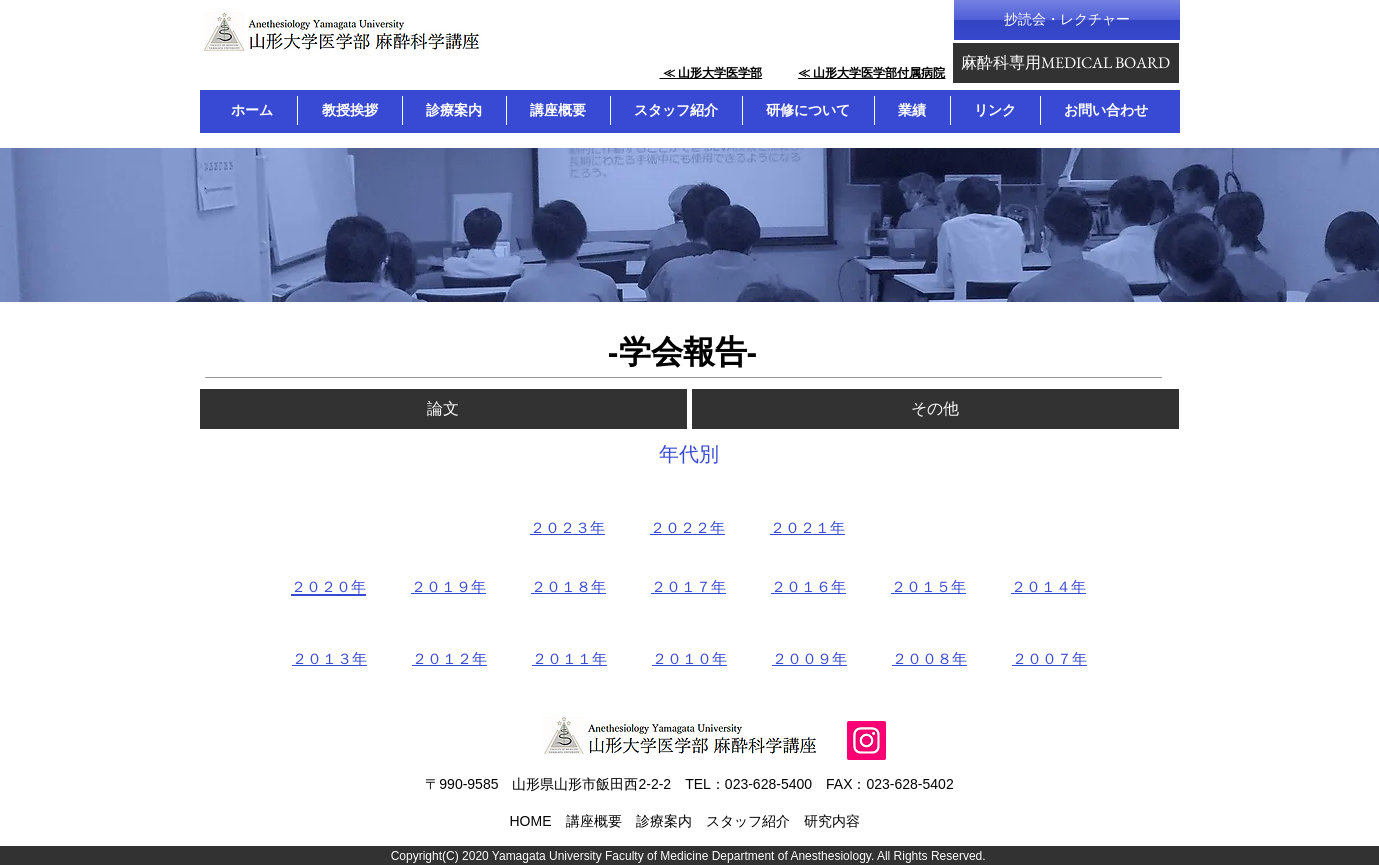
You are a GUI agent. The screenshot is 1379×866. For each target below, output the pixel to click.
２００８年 (929, 658)
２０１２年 (449, 658)
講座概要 (594, 821)
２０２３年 (567, 527)
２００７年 (1049, 658)
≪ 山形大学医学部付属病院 (871, 73)
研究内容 (832, 821)
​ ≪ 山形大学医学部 (710, 73)
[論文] (443, 409)
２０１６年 (808, 586)
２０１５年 (928, 586)
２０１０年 (689, 658)
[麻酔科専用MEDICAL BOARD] (1066, 63)
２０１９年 (448, 586)
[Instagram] (866, 740)
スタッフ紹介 (748, 821)
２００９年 (809, 658)
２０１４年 (1048, 586)
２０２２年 (687, 527)
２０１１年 (569, 658)
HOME (531, 821)
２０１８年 (568, 586)
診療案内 (664, 821)
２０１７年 (688, 586)
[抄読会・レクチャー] (1067, 20)
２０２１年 (807, 527)
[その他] (935, 409)
